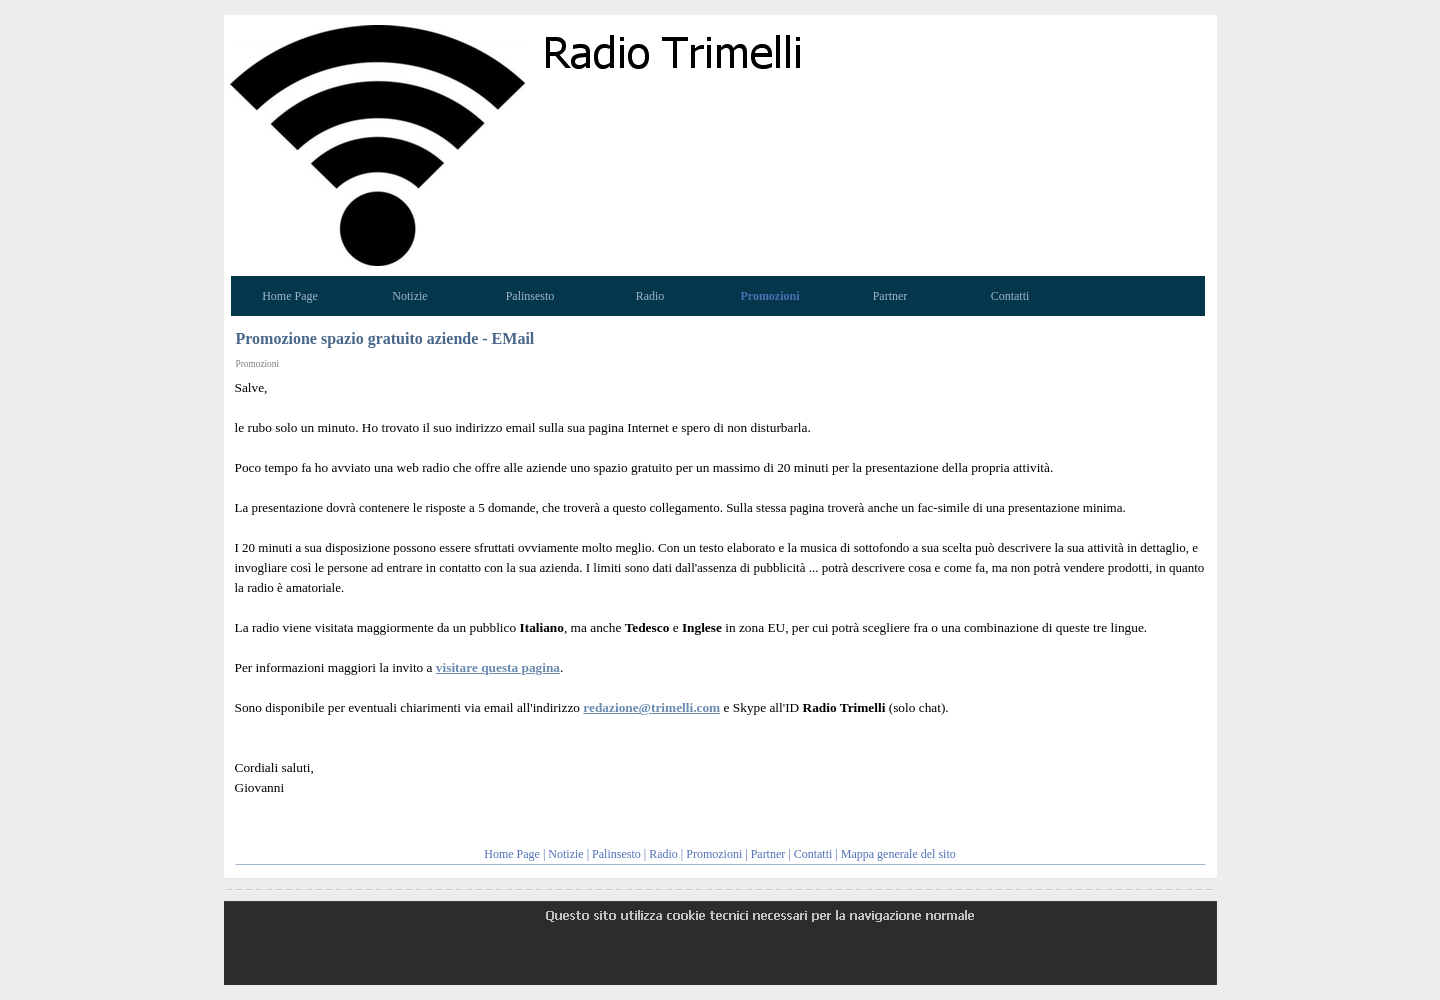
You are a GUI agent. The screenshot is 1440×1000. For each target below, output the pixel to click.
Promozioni (714, 854)
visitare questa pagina (498, 667)
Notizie (565, 854)
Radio (663, 854)
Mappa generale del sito (898, 854)
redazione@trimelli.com (651, 707)
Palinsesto (616, 854)
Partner (768, 854)
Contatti (813, 854)
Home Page (512, 854)
